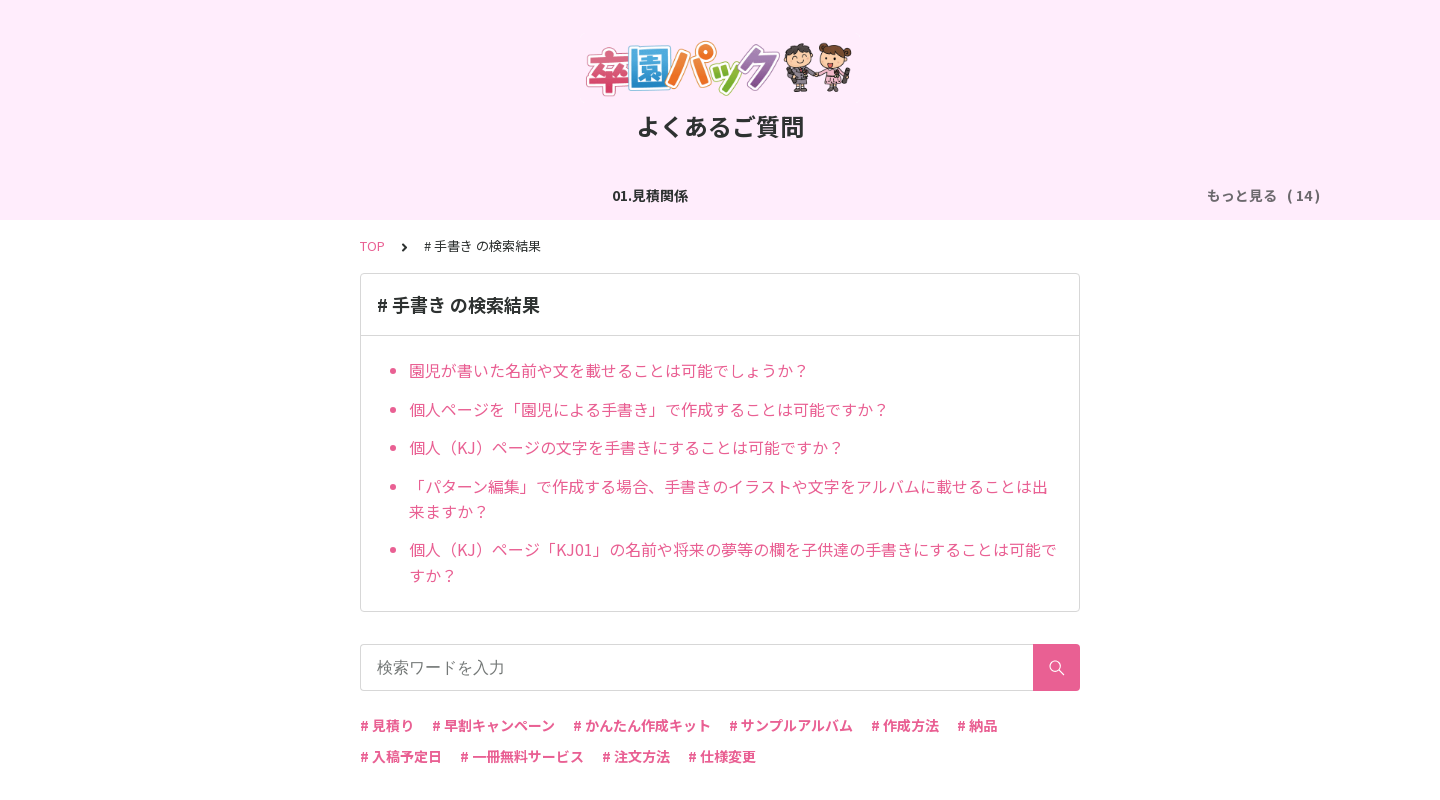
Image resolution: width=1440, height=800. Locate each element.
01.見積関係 (178, 195)
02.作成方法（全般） (310, 195)
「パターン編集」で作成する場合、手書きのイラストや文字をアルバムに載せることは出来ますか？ (728, 499)
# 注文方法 (636, 756)
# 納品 (977, 725)
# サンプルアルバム (791, 725)
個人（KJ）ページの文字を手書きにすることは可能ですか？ (626, 447)
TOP (372, 245)
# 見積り (387, 725)
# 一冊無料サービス (522, 756)
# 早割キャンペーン (493, 725)
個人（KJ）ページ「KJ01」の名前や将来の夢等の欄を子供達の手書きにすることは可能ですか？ (733, 562)
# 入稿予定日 (401, 756)
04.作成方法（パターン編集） (713, 195)
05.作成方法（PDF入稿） (914, 195)
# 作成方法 (905, 725)
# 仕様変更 (722, 756)
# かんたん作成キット (642, 725)
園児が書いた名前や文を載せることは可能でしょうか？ (609, 370)
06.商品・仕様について (1095, 195)
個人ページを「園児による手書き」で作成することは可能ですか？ (649, 409)
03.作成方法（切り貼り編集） (498, 195)
